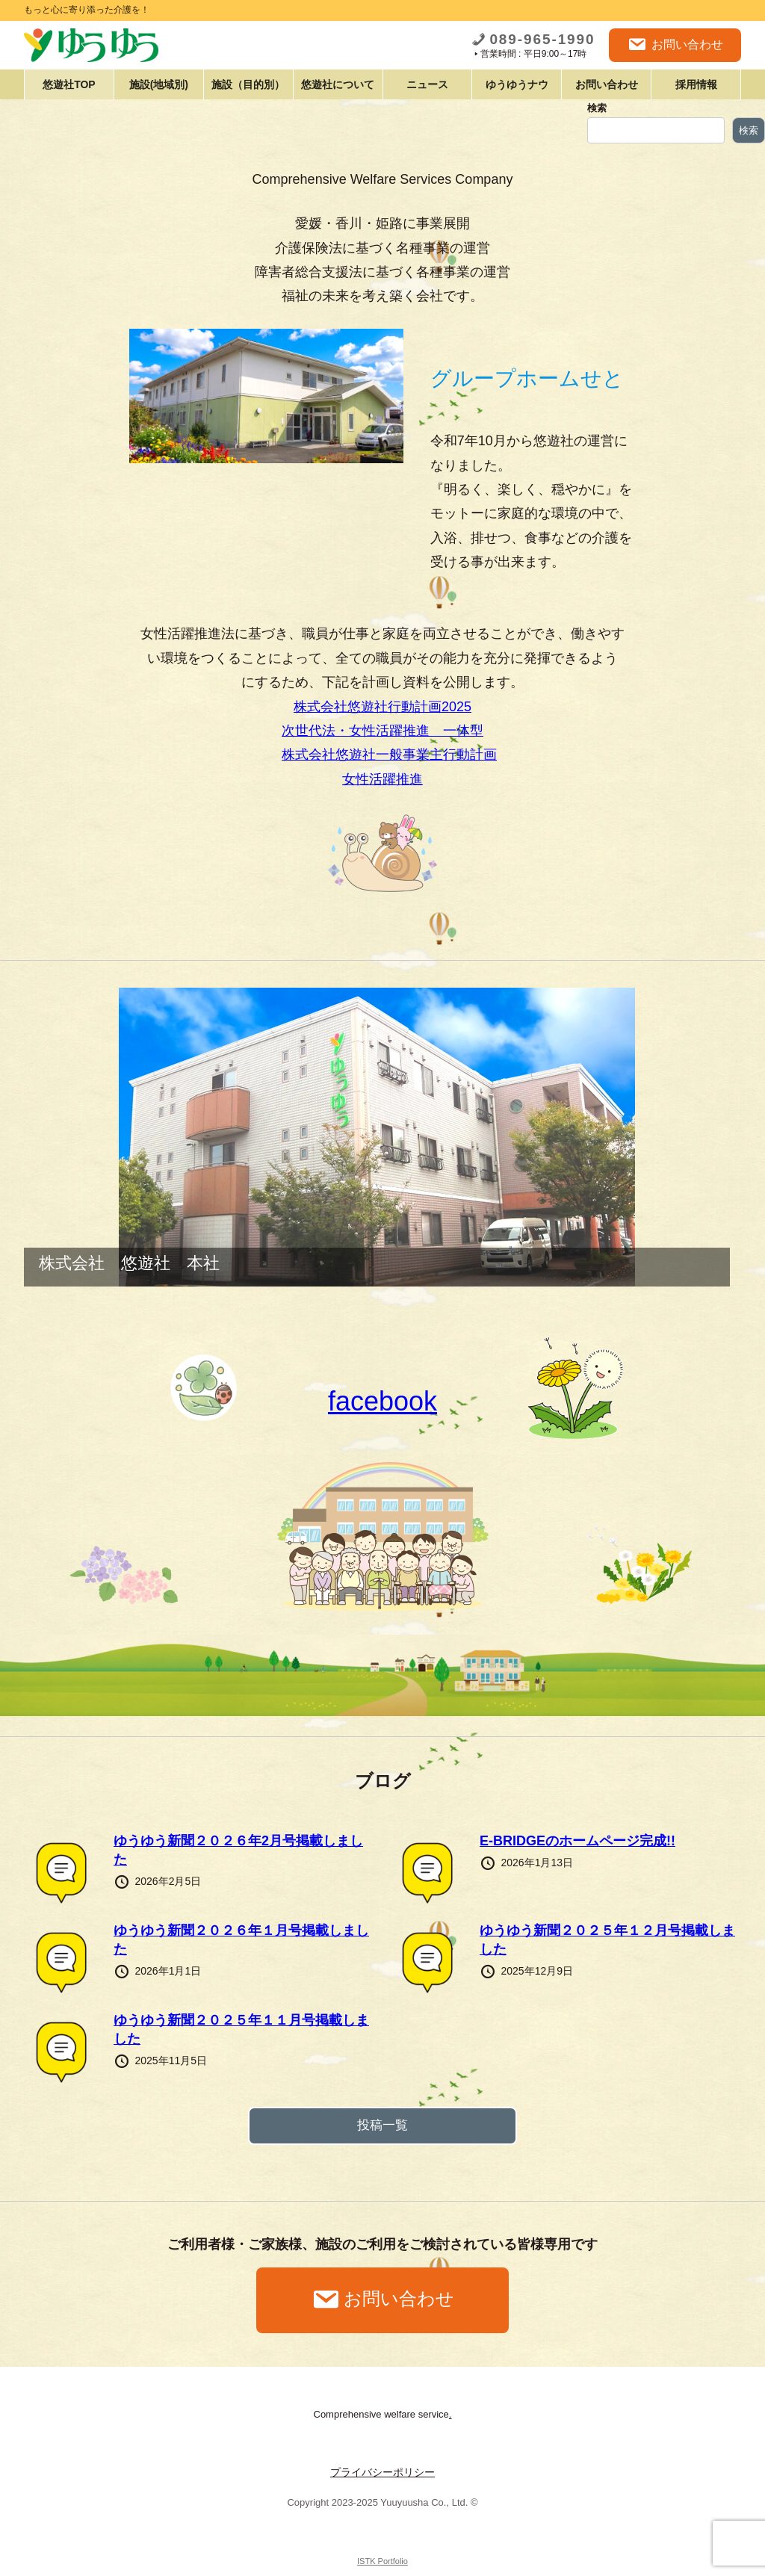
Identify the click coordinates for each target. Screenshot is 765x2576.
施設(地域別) (158, 84)
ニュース (427, 84)
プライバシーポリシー (382, 2472)
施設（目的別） (248, 84)
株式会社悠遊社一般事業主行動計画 (389, 754)
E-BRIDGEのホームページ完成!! (577, 1840)
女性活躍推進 (382, 779)
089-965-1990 (533, 39)
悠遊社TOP (69, 84)
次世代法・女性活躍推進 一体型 (382, 730)
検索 (597, 108)
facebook (382, 1401)
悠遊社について (337, 84)
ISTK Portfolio (382, 2561)
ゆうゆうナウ (517, 84)
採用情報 (696, 84)
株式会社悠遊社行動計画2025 (382, 706)
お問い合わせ (675, 45)
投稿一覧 (382, 2125)
